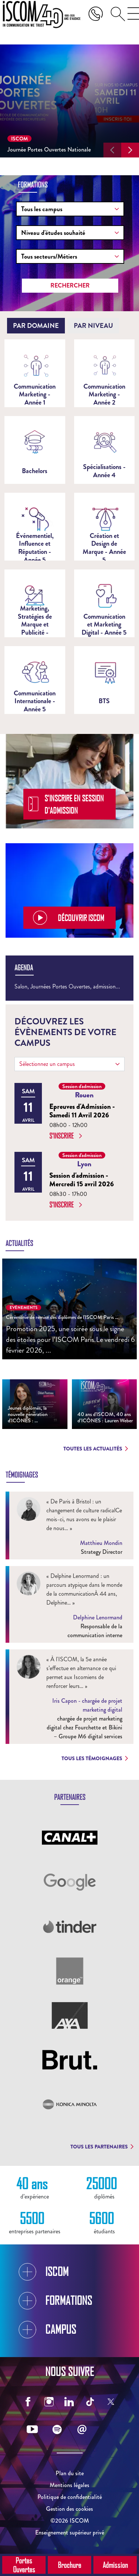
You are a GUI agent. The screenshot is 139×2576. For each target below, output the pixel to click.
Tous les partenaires (101, 2146)
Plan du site (70, 2473)
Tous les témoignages (95, 1758)
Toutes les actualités (95, 1448)
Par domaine (36, 325)
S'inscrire (65, 1135)
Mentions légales (69, 2485)
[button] (112, 150)
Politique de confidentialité (69, 2497)
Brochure (69, 2564)
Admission (115, 2564)
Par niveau (93, 325)
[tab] (36, 325)
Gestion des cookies (69, 2508)
